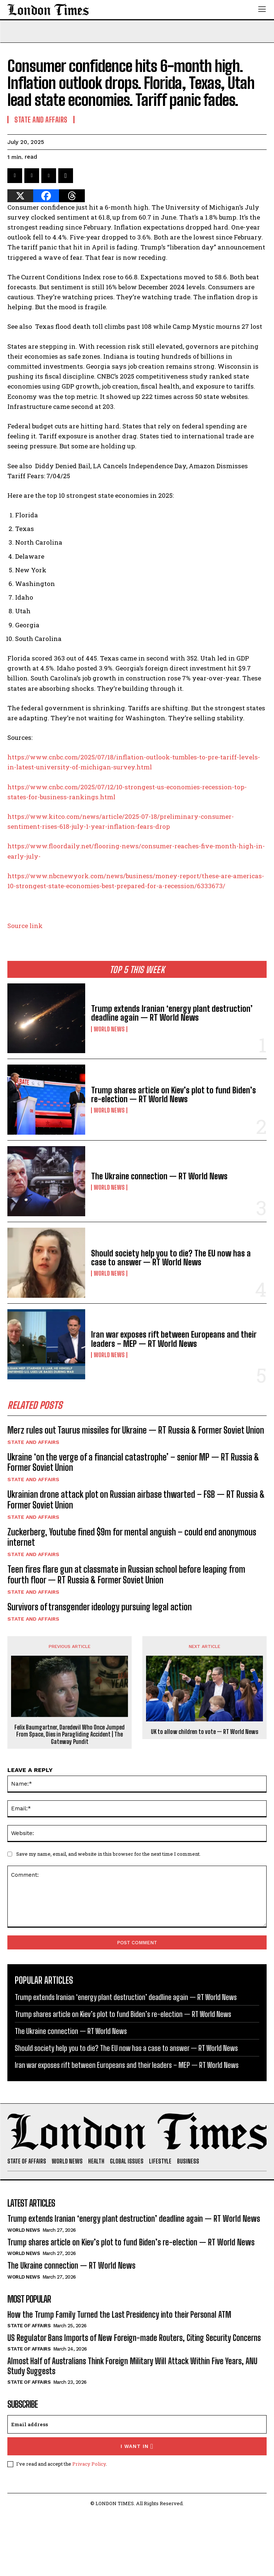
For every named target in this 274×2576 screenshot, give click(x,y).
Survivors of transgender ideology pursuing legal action (99, 1606)
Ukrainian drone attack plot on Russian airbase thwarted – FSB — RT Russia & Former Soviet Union (136, 1499)
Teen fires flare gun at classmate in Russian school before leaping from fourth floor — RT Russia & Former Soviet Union (126, 1574)
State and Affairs (33, 1442)
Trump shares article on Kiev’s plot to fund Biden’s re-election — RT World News (173, 1094)
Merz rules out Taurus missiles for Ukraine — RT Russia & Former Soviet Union (135, 1430)
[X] (20, 195)
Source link (25, 925)
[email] (137, 2424)
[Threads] (72, 195)
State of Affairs (29, 2325)
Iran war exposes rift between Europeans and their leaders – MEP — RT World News (174, 1339)
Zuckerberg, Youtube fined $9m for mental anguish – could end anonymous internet (131, 1537)
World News (109, 1029)
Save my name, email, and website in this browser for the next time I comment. (108, 1854)
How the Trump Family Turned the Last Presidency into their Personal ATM (119, 2315)
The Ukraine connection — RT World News (159, 1176)
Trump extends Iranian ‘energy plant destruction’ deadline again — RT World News (172, 1013)
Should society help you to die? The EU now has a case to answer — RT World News (171, 1257)
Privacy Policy (89, 2464)
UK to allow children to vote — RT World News (204, 1731)
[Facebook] (46, 195)
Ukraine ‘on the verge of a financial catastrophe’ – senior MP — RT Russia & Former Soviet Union (133, 1462)
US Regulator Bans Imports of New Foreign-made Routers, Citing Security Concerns (134, 2338)
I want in (137, 2446)
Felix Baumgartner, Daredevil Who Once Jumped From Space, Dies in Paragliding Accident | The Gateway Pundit (69, 1734)
